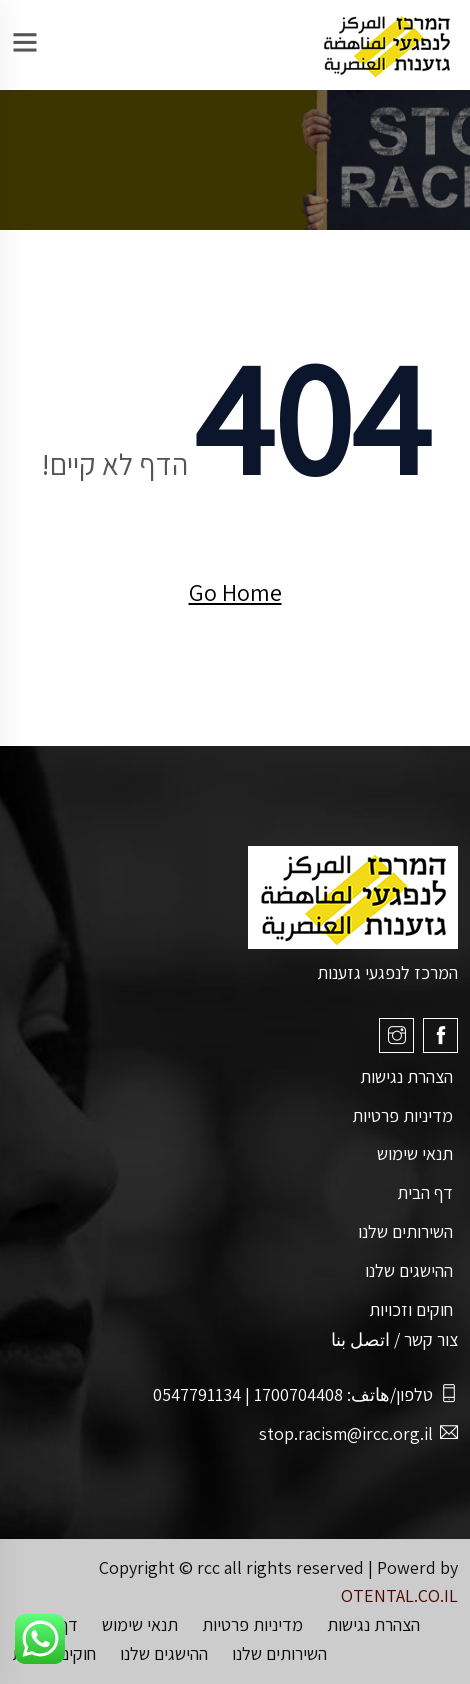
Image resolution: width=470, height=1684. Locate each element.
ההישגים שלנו (409, 1270)
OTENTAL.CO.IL (399, 1595)
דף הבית (425, 1192)
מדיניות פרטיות (402, 1115)
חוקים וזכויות (411, 1309)
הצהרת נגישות (406, 1076)
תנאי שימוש (415, 1153)
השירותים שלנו (405, 1231)
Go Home (235, 592)
